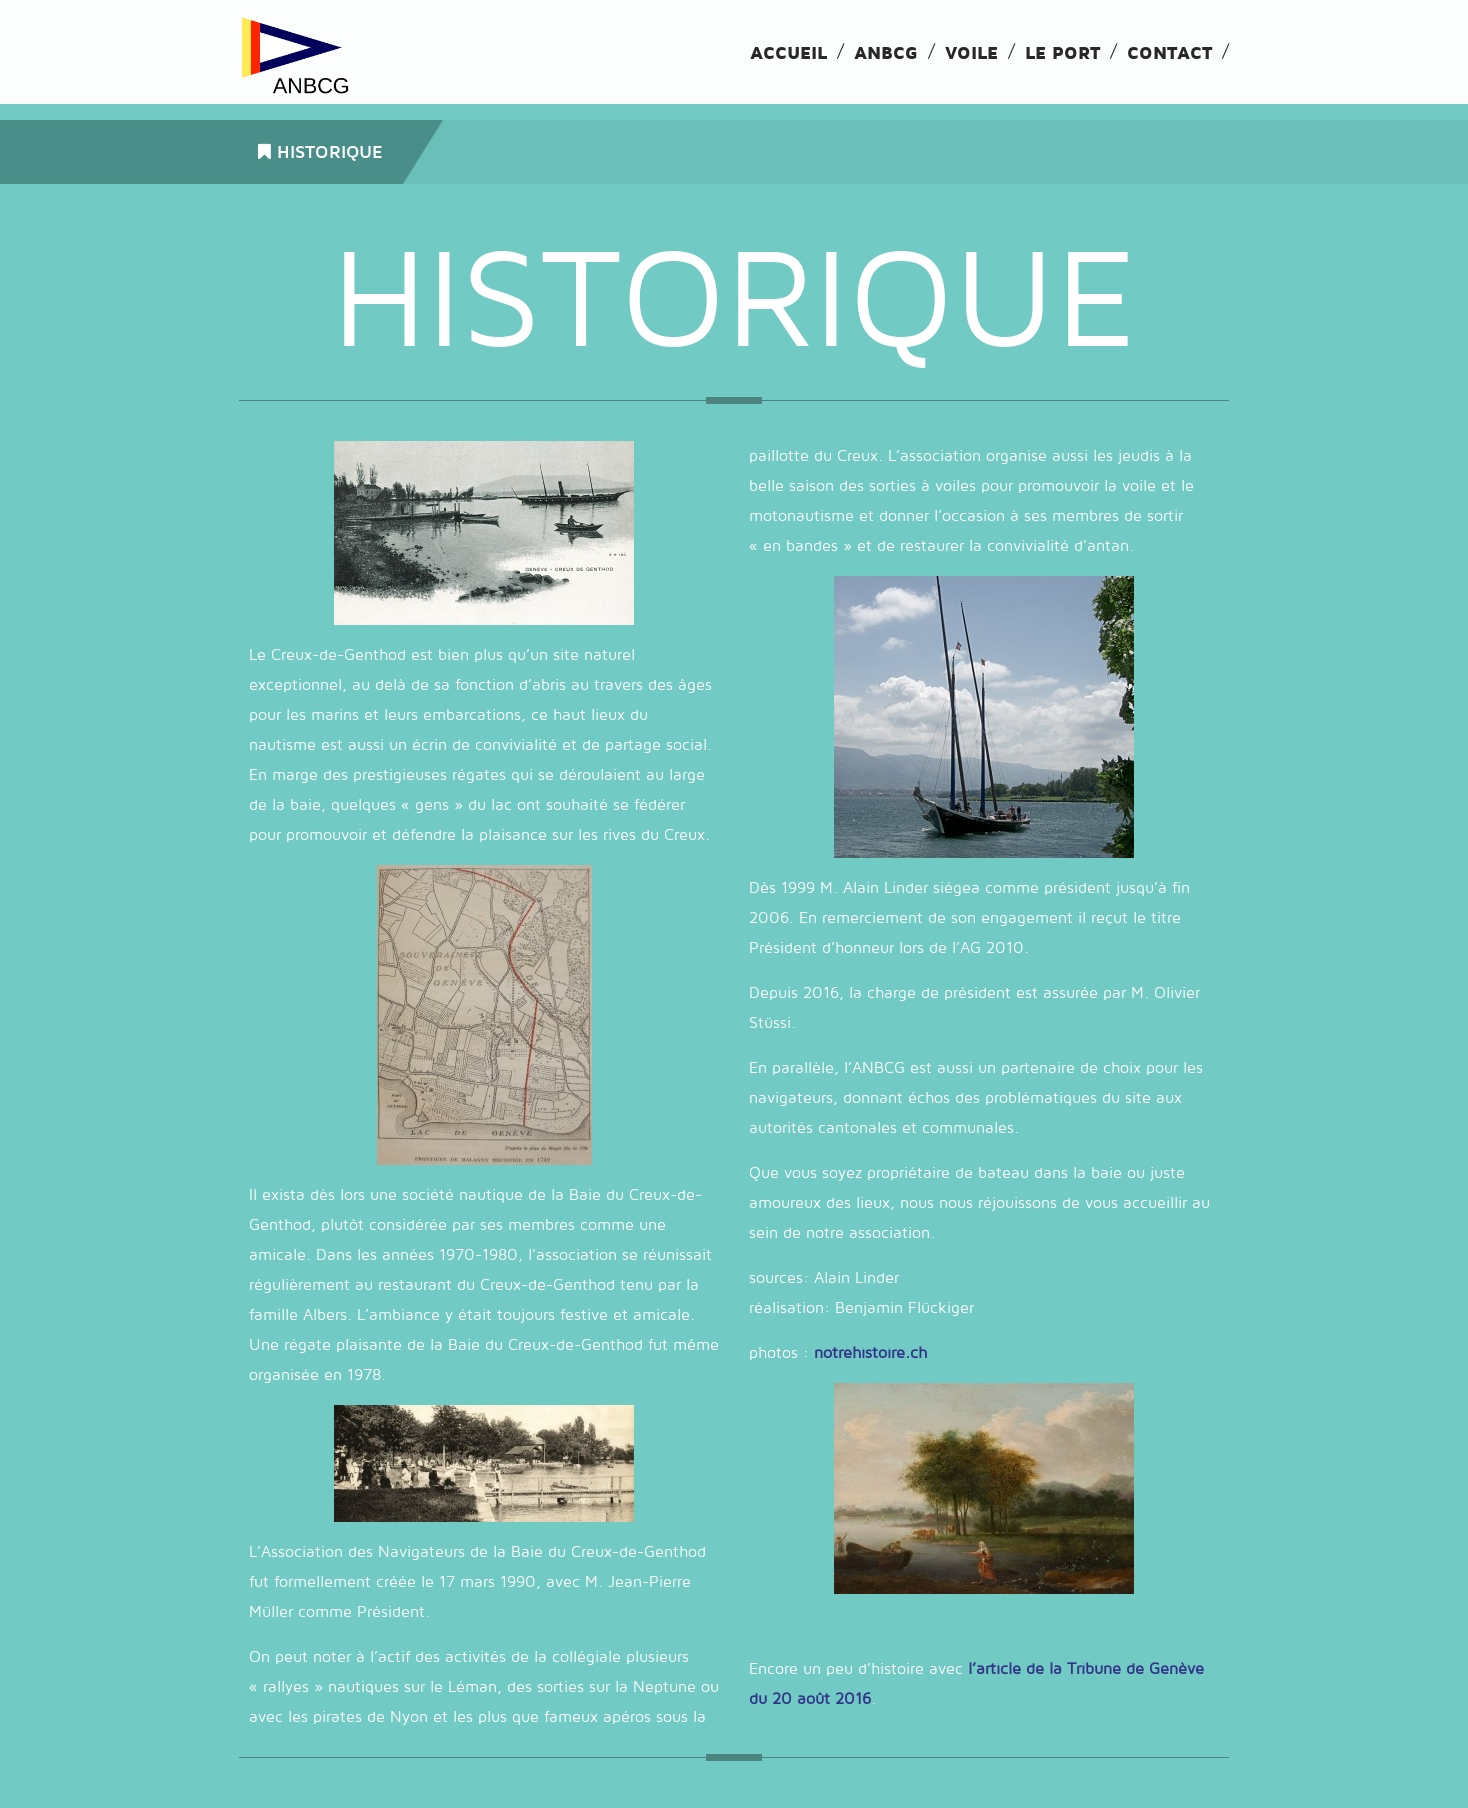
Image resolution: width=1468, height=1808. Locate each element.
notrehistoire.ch (870, 1353)
